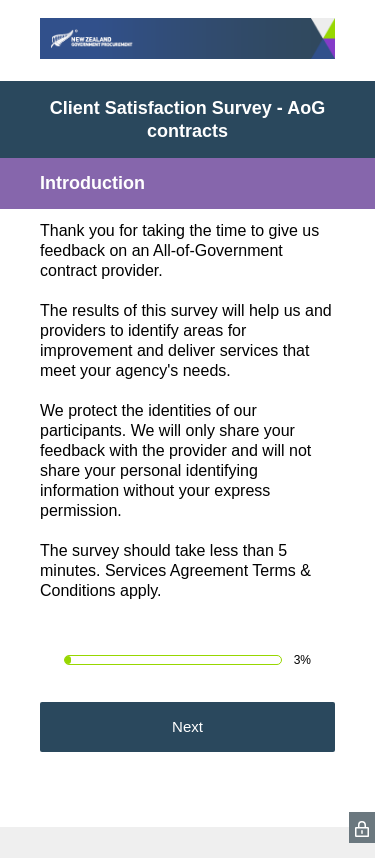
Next (187, 726)
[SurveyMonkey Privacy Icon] (362, 827)
